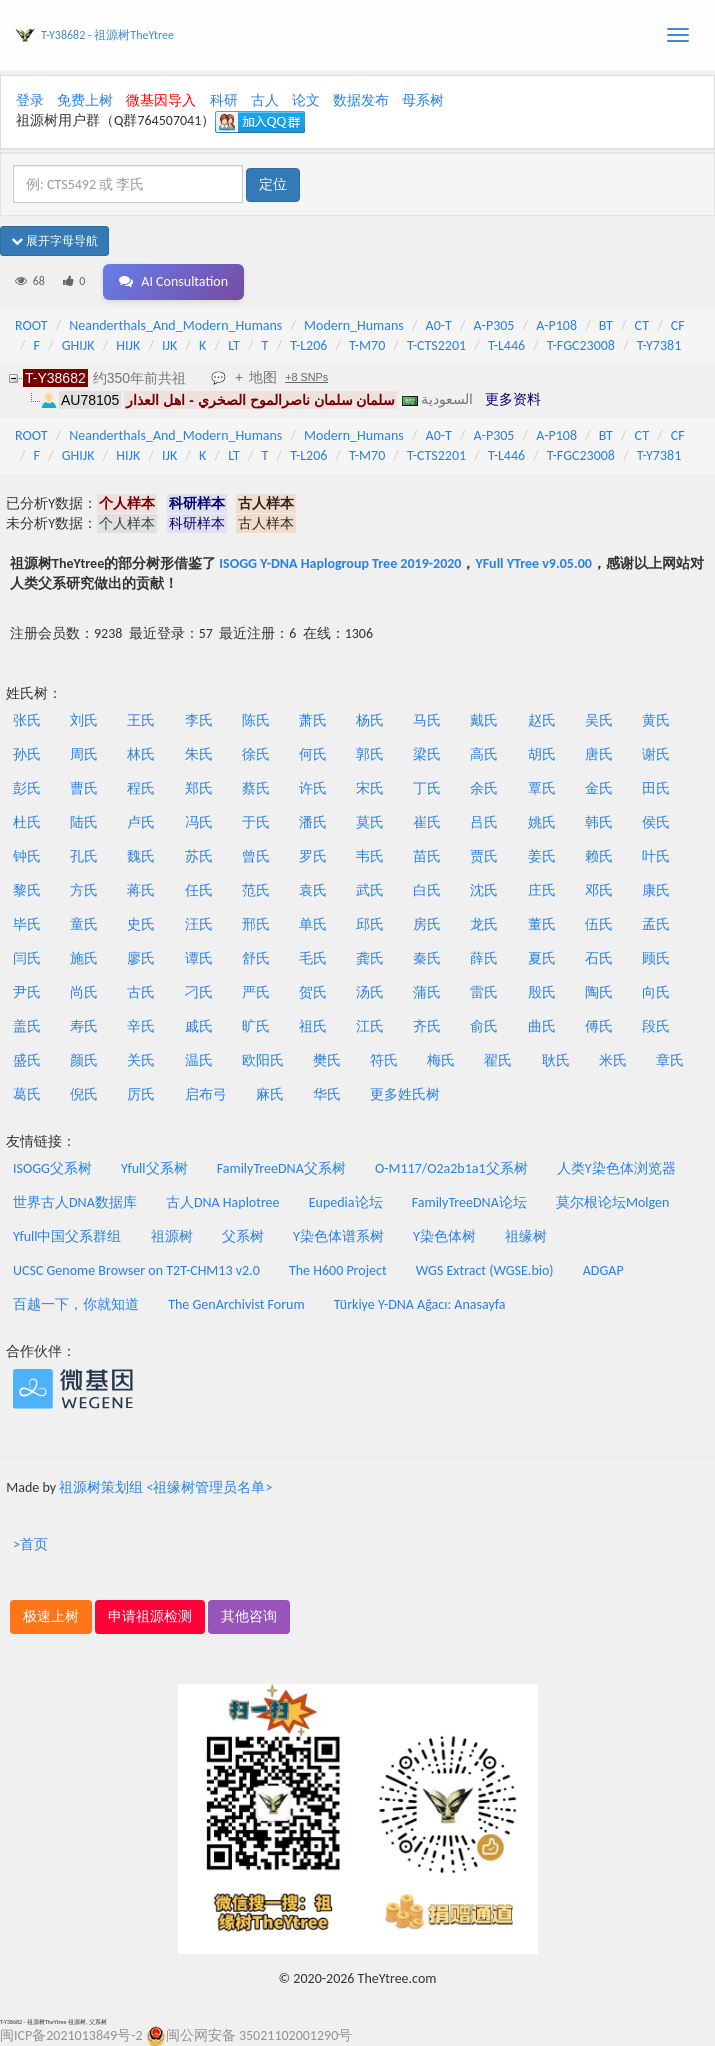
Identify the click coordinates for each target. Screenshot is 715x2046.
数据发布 (361, 100)
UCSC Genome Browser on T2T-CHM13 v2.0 (136, 1270)
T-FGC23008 (581, 345)
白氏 (427, 890)
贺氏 (313, 992)
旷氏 (256, 1026)
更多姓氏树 (405, 1094)
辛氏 (141, 1026)
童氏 (84, 924)
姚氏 (542, 822)
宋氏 (370, 788)
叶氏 (656, 856)
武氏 (370, 890)
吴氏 (599, 720)
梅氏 (441, 1060)
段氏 (656, 1026)
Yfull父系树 (154, 1168)
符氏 (384, 1060)
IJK (169, 345)
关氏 (141, 1060)
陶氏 (599, 992)
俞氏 (484, 1026)
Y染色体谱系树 (338, 1236)
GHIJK (78, 345)
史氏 (141, 924)
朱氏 (199, 754)
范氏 (256, 890)
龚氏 (370, 958)
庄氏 (542, 890)
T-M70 (367, 345)
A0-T (439, 325)
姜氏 (542, 856)
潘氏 (313, 822)
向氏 (656, 992)
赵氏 (542, 720)
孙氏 (27, 754)
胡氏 (542, 754)
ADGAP (603, 1270)
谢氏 (656, 754)
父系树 (243, 1236)
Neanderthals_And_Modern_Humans (175, 325)
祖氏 (313, 1026)
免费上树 (85, 100)
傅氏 (599, 1026)
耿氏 (556, 1060)
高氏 (484, 754)
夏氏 (542, 958)
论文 (306, 100)
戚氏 (199, 1026)
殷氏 (542, 992)
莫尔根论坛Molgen (612, 1202)
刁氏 (199, 992)
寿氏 (84, 1026)
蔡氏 (256, 788)
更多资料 (513, 399)
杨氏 (370, 720)
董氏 (542, 924)
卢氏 (141, 822)
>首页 (30, 1544)
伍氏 (599, 924)
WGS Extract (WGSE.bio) (485, 1270)
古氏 (141, 992)
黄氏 (656, 720)
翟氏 (498, 1060)
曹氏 (84, 788)
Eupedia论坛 (346, 1202)
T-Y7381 (659, 345)
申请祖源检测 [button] (150, 1616)
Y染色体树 (444, 1236)
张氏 (27, 720)
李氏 (199, 720)
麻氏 (270, 1094)
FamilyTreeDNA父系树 (281, 1168)
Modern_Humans (354, 325)
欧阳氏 (263, 1060)
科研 (224, 100)
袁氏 (313, 890)
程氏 (141, 788)
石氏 (599, 958)
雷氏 (484, 992)
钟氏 (27, 856)
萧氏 (313, 720)
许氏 (313, 788)
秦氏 (427, 958)
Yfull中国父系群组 (67, 1236)
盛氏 (27, 1060)
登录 (30, 100)
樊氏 (327, 1060)
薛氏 (484, 958)
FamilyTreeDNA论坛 (469, 1202)
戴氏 (484, 720)
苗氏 (427, 856)
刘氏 (84, 720)
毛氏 (313, 958)
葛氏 (27, 1094)
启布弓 (206, 1094)
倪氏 (84, 1094)
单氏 (313, 924)
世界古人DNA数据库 (75, 1202)
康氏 (656, 890)
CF (678, 325)
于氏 (256, 822)
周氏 (84, 754)
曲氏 (542, 1026)
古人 (265, 100)
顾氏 (656, 958)
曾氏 (256, 856)
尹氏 (27, 992)
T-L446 (506, 345)
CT (642, 325)
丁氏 (427, 788)
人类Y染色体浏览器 (616, 1168)
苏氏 (199, 856)
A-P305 (494, 325)
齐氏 (427, 1026)
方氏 (84, 890)
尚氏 (84, 992)
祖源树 (172, 1236)
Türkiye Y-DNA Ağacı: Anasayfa (420, 1304)
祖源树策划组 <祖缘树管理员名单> (165, 1487)
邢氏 (256, 924)
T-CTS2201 (436, 345)
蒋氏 (141, 890)
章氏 (670, 1060)
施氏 (84, 958)
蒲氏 (427, 992)
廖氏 (141, 958)
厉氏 (141, 1094)
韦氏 (370, 856)
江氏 (370, 1026)
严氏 (256, 992)
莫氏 (370, 822)
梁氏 (427, 754)
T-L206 (308, 345)
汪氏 (199, 924)
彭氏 (27, 788)
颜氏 (84, 1060)
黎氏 (27, 890)
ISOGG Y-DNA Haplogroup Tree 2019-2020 (340, 563)
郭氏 (370, 754)
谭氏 (199, 958)
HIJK (128, 345)
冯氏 (199, 822)
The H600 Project (338, 1270)
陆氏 (84, 822)
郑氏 (199, 788)
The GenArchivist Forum (236, 1304)
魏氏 (141, 856)
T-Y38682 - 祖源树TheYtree (107, 35)
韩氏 (599, 822)
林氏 (141, 754)
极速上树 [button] (51, 1616)
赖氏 (599, 856)
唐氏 (599, 754)
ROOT (31, 325)
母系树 (423, 100)
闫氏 (27, 958)
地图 (263, 377)
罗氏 (313, 856)
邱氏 (370, 924)
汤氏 (370, 992)
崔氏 (427, 822)
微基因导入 (161, 100)
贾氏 (484, 856)
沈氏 (484, 890)
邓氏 (599, 890)
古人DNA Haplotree (223, 1202)
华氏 (327, 1094)
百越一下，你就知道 (76, 1304)
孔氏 (84, 856)
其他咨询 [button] (249, 1616)
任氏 (199, 890)
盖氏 (27, 1026)
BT (606, 325)
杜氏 (27, 822)
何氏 (313, 754)
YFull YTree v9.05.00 (533, 563)
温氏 (199, 1060)
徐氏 (256, 754)
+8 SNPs (306, 377)
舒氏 (256, 958)
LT (234, 345)
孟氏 (656, 924)
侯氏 (656, 822)
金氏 (599, 788)
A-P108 (556, 325)
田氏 (656, 788)
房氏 (427, 924)
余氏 (484, 788)
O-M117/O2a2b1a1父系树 (451, 1168)
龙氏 (484, 924)
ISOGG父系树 (52, 1168)
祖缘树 (526, 1236)
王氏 (141, 720)
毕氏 (27, 924)
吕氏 (484, 822)
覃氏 (542, 788)
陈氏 (256, 720)
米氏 (613, 1060)
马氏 (427, 720)
